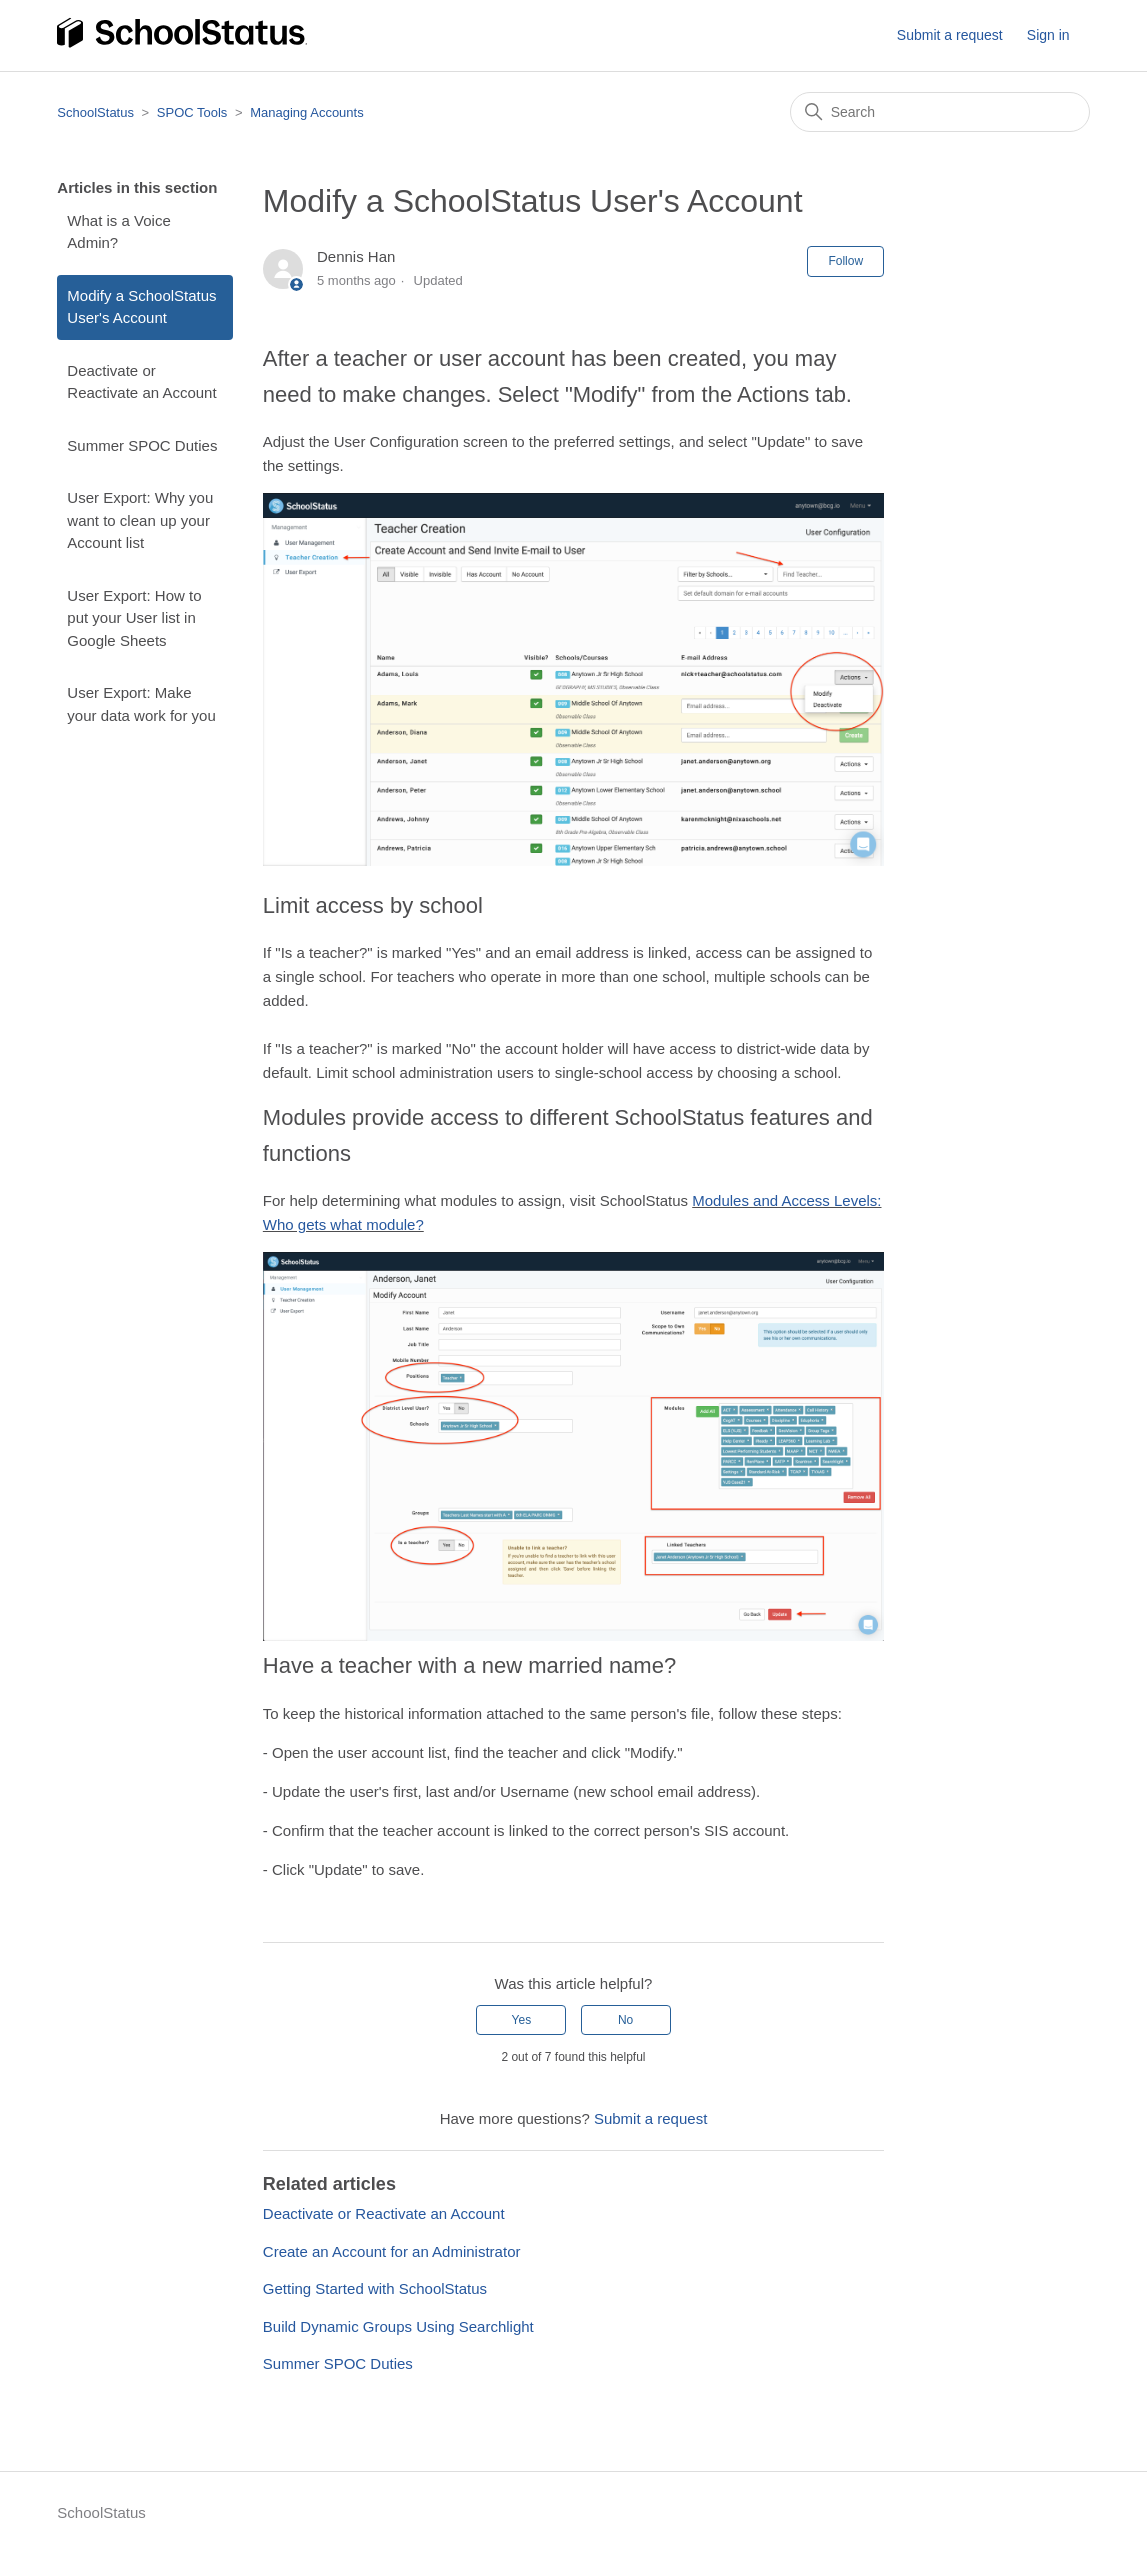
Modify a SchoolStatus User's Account (141, 307)
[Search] (940, 112)
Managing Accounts (306, 112)
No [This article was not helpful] (625, 2020)
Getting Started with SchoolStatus (375, 2288)
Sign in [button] (1048, 35)
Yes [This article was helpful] (522, 2020)
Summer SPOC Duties (142, 445)
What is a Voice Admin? (118, 232)
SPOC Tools (192, 112)
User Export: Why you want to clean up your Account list (140, 520)
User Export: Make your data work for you (141, 704)
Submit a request (950, 35)
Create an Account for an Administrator (392, 2251)
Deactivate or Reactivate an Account (141, 382)
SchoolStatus (95, 112)
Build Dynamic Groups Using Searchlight (398, 2326)
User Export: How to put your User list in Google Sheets (134, 618)
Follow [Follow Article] (845, 261)
